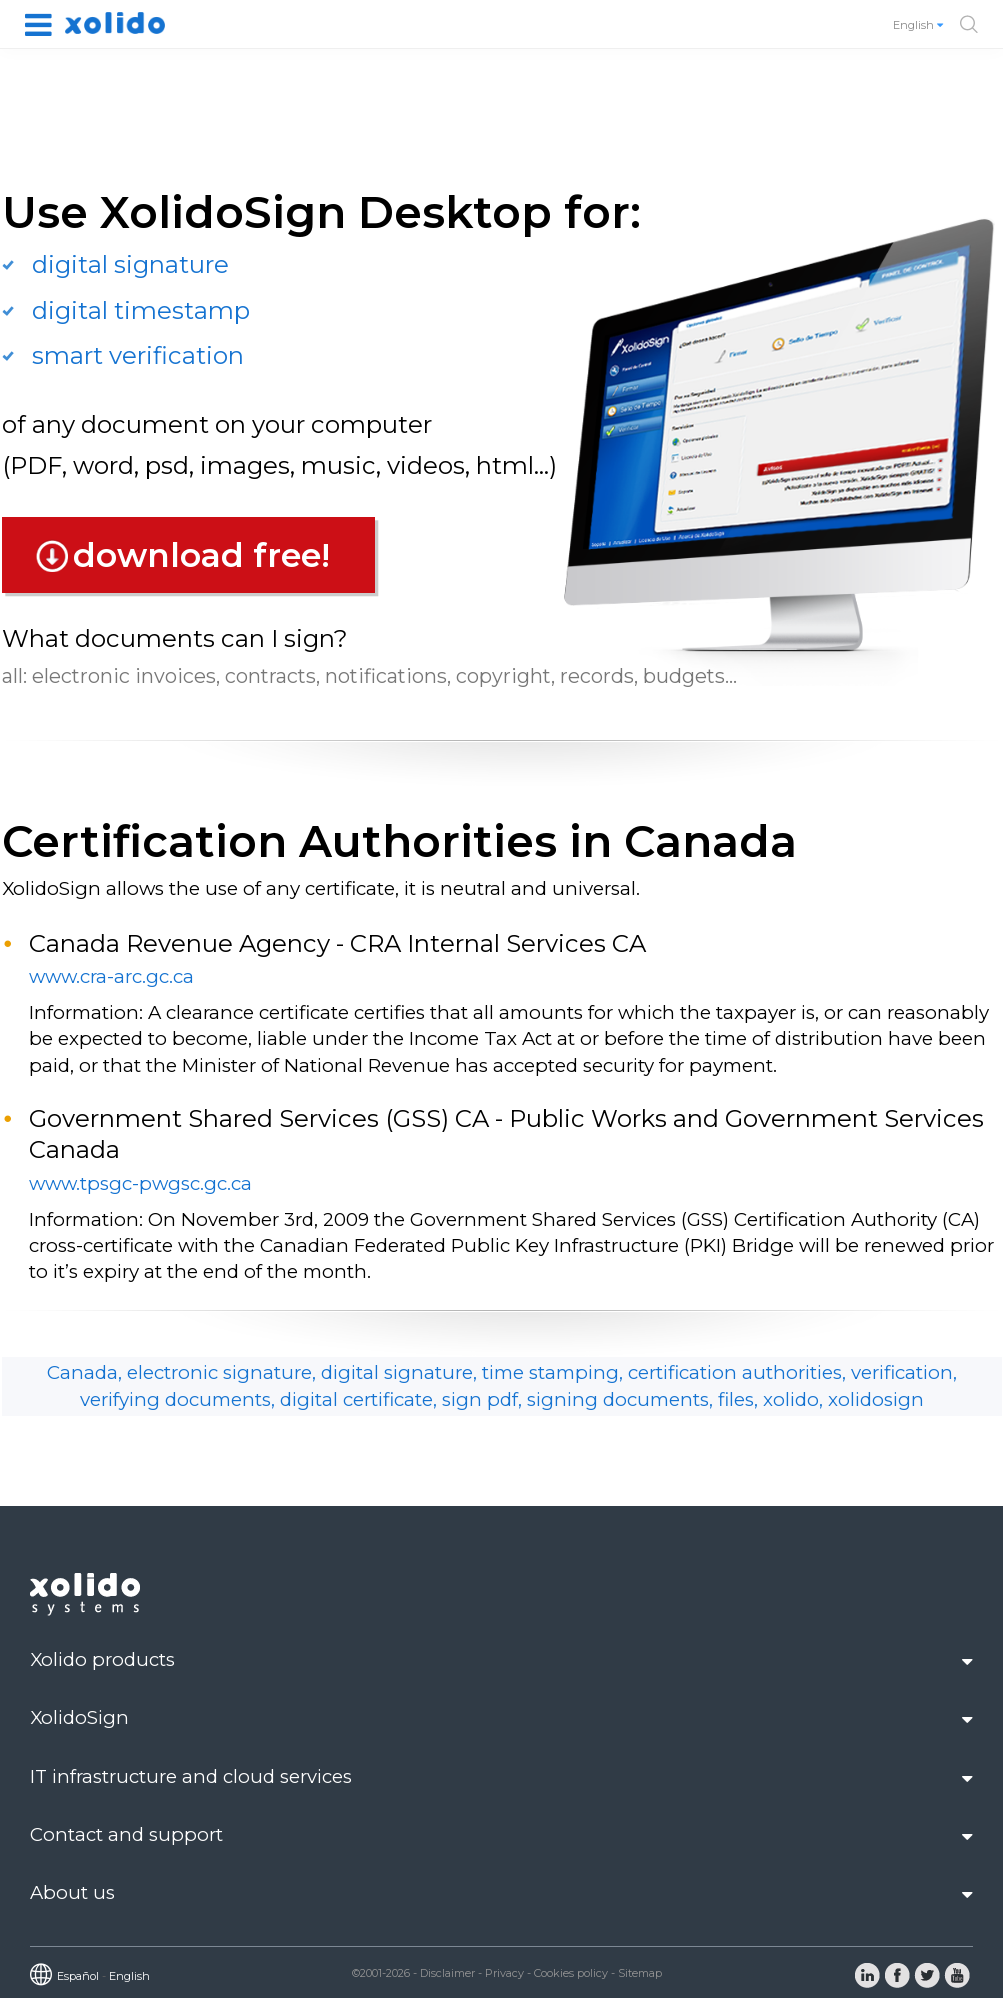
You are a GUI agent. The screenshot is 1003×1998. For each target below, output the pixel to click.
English (919, 25)
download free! (201, 555)
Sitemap (640, 1973)
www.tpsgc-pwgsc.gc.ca (140, 1183)
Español (78, 1976)
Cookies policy (571, 1973)
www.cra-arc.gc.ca (111, 976)
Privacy (504, 1973)
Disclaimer (447, 1973)
